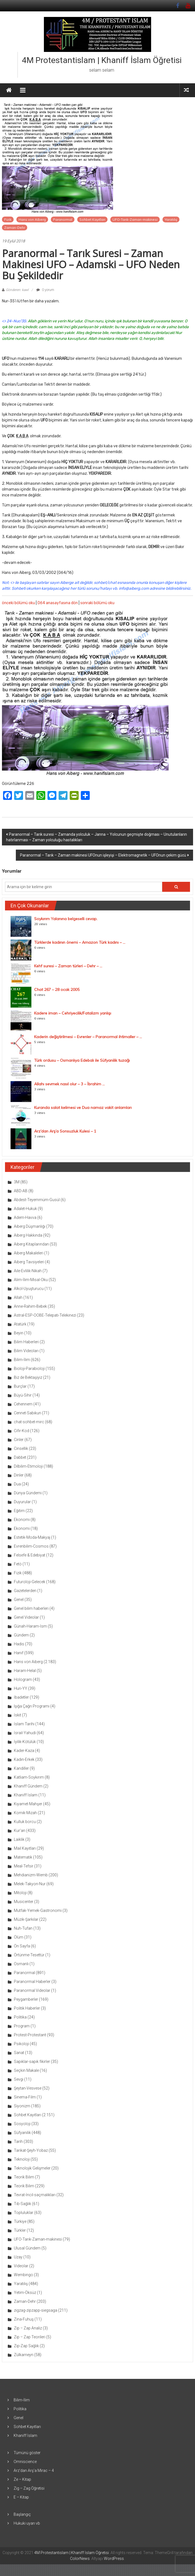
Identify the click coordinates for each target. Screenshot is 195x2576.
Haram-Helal (25, 1670)
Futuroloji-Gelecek (29, 1582)
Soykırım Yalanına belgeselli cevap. (66, 918)
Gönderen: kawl (17, 290)
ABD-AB (21, 1191)
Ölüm (18, 1937)
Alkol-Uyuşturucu (29, 1288)
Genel (19, 1599)
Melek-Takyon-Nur (30, 1884)
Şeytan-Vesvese (27, 2088)
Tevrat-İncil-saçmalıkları (35, 2195)
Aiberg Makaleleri (28, 1253)
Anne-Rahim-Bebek (30, 1306)
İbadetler (21, 1697)
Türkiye (20, 2221)
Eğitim (19, 1510)
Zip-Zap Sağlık (26, 2346)
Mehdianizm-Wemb (31, 1875)
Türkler (20, 2230)
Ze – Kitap (22, 2479)
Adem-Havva (25, 1217)
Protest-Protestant (30, 2035)
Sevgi (18, 2079)
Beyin (18, 1333)
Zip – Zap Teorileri (29, 2337)
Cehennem (23, 1404)
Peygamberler (26, 1999)
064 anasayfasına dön (58, 603)
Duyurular (22, 1502)
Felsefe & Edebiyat (29, 1555)
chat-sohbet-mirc (29, 1422)
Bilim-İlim (22, 1359)
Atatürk (20, 1324)
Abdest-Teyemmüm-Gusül (37, 1199)
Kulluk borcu (25, 1821)
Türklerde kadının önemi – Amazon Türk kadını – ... (79, 942)
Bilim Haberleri (26, 1342)
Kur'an (19, 1830)
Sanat (19, 2052)
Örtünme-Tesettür (29, 1955)
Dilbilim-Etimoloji (28, 1466)
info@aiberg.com (134, 588)
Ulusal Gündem (27, 2248)
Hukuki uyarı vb (27, 2523)
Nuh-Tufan (23, 1928)
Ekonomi (22, 1519)
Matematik (23, 1857)
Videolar (21, 2266)
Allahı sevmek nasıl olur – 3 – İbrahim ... (69, 1083)
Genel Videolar (26, 1617)
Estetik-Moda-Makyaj (32, 1537)
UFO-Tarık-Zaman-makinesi (135, 219)
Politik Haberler (27, 2008)
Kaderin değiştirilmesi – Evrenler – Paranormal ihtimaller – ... (88, 1036)
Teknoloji (22, 2159)
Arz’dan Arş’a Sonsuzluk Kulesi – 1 (65, 1131)
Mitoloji (20, 1892)
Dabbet (20, 1457)
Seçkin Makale (26, 2070)
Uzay (18, 2257)
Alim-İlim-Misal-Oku (31, 1279)
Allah (18, 1297)
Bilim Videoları (26, 1351)
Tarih (18, 2141)
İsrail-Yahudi (25, 1733)
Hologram (23, 1679)
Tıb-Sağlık (22, 2203)
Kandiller (21, 1768)
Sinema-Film (25, 2097)
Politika (20, 2017)
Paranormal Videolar (32, 1990)
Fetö (18, 1564)
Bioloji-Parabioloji (29, 1368)
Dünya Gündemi (28, 1493)
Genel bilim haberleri (31, 1608)
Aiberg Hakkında (28, 1235)
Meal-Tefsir (23, 1866)
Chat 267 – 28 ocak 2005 (56, 989)
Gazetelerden (25, 1590)
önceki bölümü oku (18, 603)
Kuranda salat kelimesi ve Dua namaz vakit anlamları (83, 1107)
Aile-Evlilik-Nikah (28, 1271)
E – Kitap (21, 2497)
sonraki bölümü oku (97, 603)
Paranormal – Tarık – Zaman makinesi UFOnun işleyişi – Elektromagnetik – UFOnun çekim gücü (103, 855)
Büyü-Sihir (23, 1395)
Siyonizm (22, 2106)
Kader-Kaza (24, 1750)
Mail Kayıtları (25, 1848)
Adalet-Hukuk (25, 1208)
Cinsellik (21, 1448)
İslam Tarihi (24, 1724)
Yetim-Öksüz (25, 2292)
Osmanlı (21, 1964)
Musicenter (23, 1901)
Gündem (21, 1635)
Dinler (19, 1475)
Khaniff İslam (26, 1795)
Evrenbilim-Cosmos (31, 1546)
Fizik (7, 219)
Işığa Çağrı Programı (31, 1706)
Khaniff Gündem (28, 1786)
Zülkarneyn (23, 2354)
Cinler (19, 1439)
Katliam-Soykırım (29, 1777)
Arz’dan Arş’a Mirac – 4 (34, 2470)
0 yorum (45, 290)
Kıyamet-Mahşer (28, 1804)
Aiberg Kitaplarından (31, 1244)
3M (16, 1182)
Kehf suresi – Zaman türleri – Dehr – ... (68, 965)
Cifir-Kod (21, 1430)
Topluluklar (23, 2212)
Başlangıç (22, 2514)
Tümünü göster (27, 2453)
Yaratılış (171, 219)
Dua (17, 1484)
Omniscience (25, 2461)
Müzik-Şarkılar (26, 1919)
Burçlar (20, 1386)
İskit (17, 1715)
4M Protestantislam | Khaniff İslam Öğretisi (102, 60)
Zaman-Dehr (14, 227)
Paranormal (62, 219)
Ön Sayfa (22, 1946)
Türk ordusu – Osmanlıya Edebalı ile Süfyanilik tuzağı (82, 1060)
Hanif (18, 1653)
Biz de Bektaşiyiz (28, 1377)
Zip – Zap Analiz (28, 2328)
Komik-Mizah (25, 1813)
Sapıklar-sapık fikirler (32, 2061)
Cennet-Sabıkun (27, 1413)
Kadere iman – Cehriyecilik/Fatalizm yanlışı (72, 1013)
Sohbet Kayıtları (92, 219)
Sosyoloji (22, 2123)
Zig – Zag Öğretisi (29, 2488)
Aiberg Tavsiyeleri (29, 1262)
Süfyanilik (22, 2132)
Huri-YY (20, 1688)
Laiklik (19, 1839)
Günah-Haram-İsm (30, 1626)
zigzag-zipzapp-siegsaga (35, 2310)
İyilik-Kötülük (25, 1741)
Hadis (19, 1644)
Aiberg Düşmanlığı (29, 1226)
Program (22, 2026)
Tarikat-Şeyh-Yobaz (31, 2150)
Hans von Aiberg (32, 219)
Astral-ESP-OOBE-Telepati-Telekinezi (45, 1315)
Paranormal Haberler (32, 1981)
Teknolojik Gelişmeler (32, 2168)
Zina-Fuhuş (24, 2319)
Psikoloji (21, 2044)
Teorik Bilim (24, 2177)
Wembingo (23, 2275)
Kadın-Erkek (24, 1759)
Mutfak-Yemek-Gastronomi (38, 1910)
